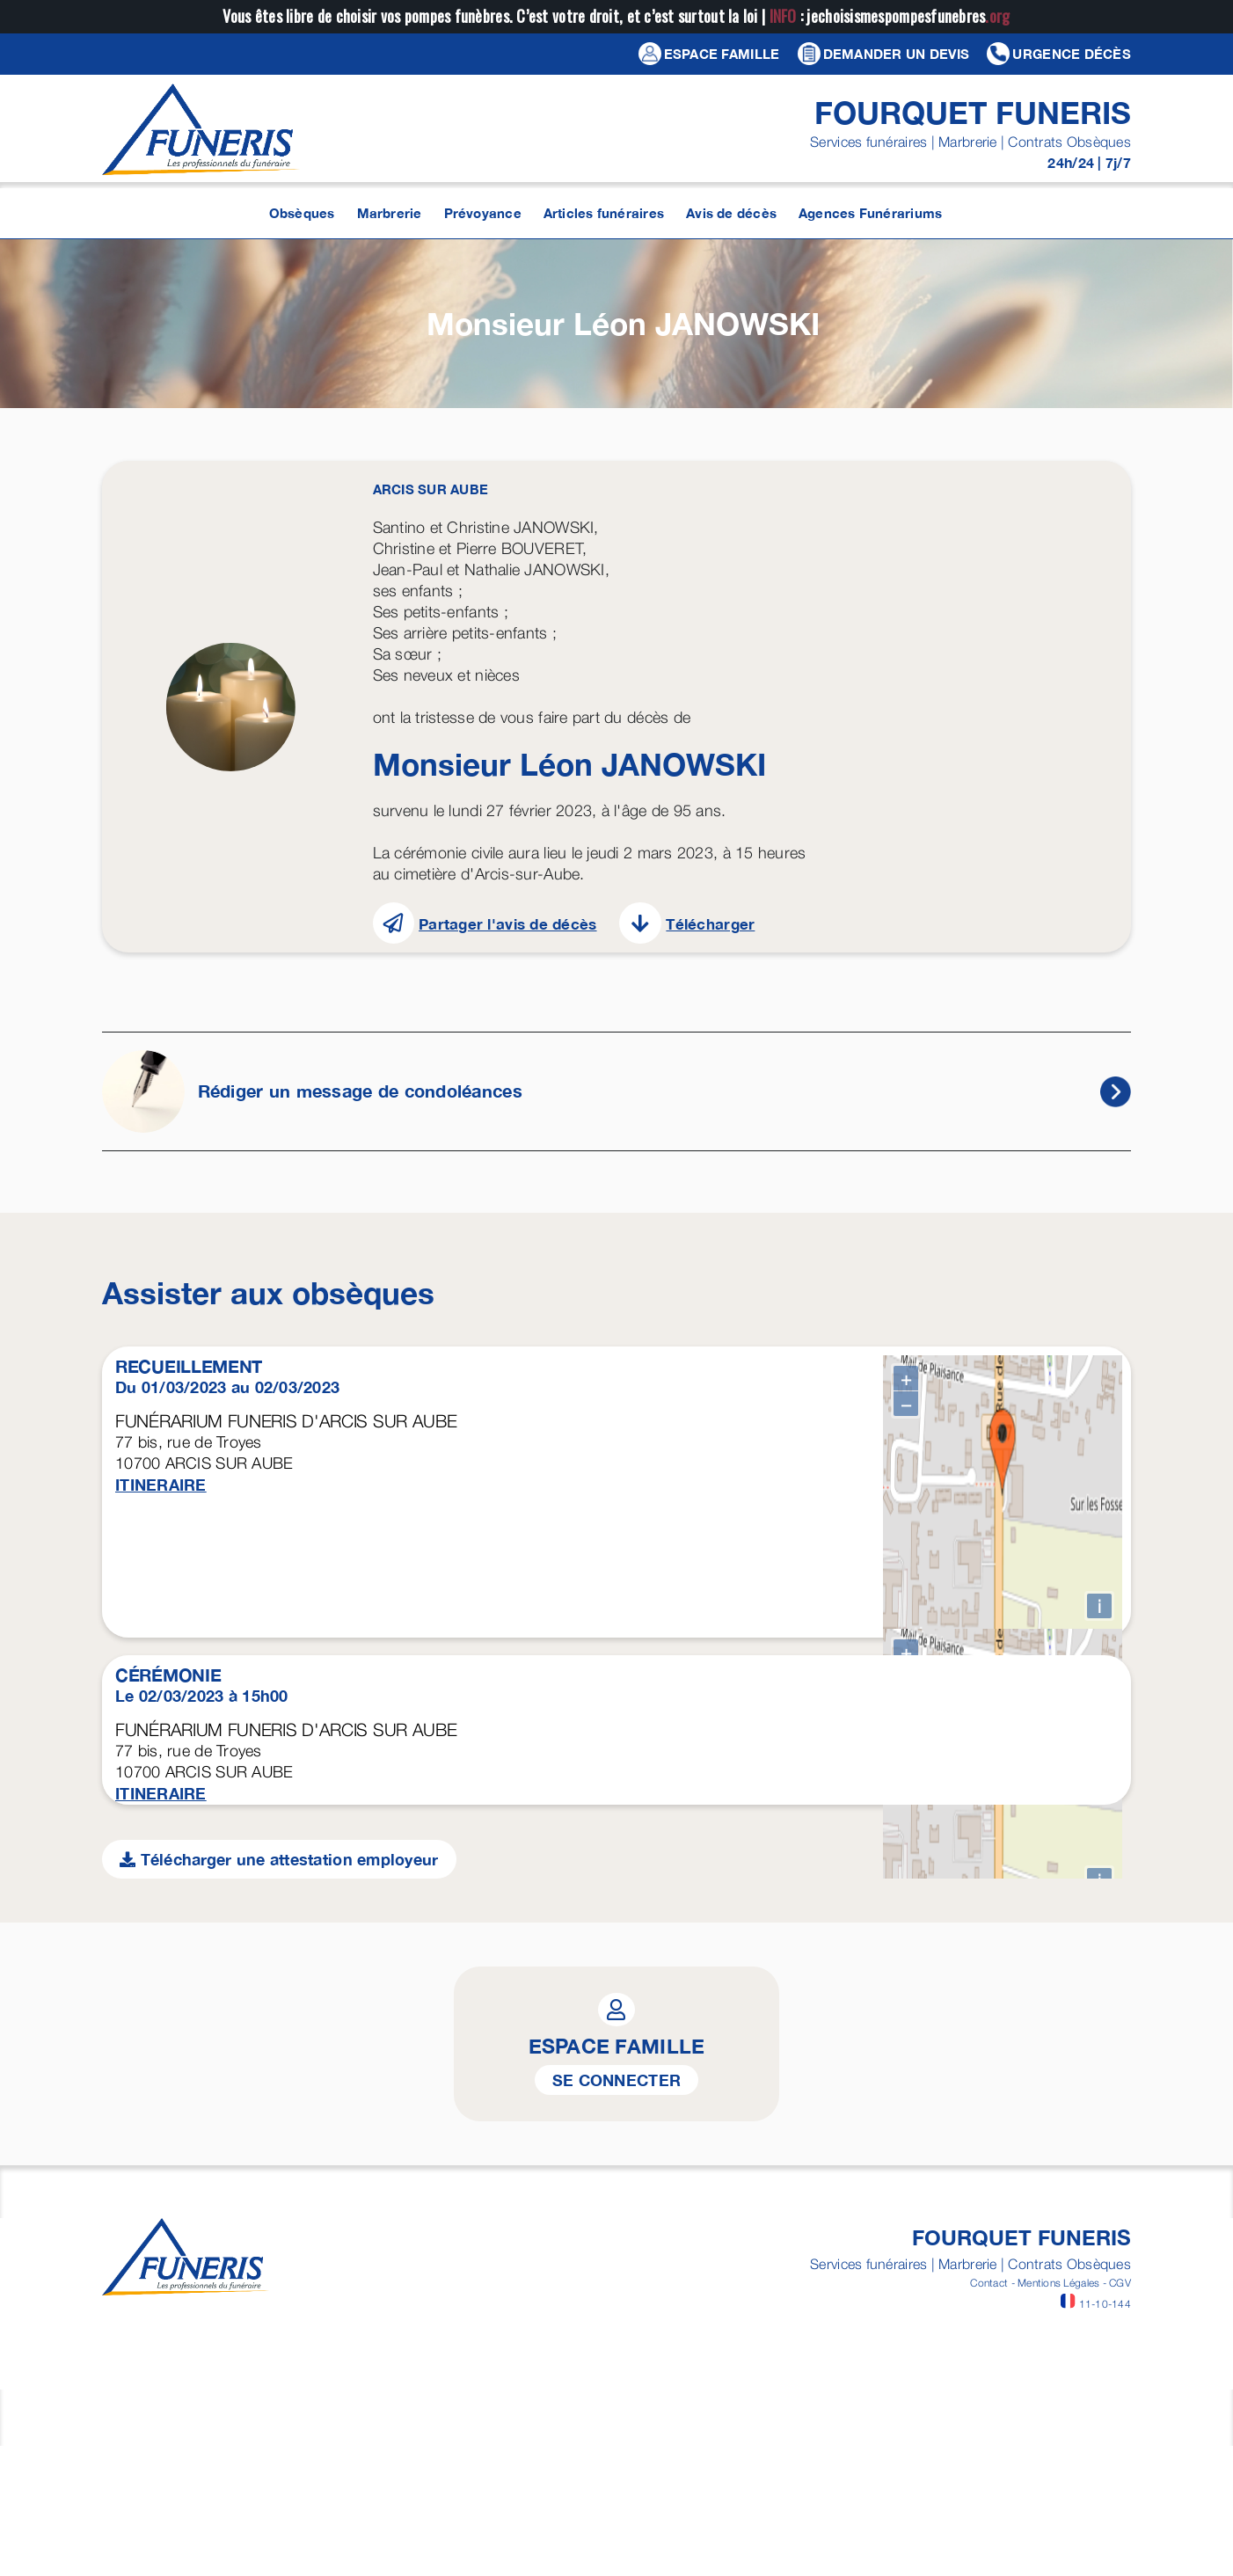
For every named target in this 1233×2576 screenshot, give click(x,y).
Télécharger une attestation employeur (279, 2402)
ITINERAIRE (161, 1484)
